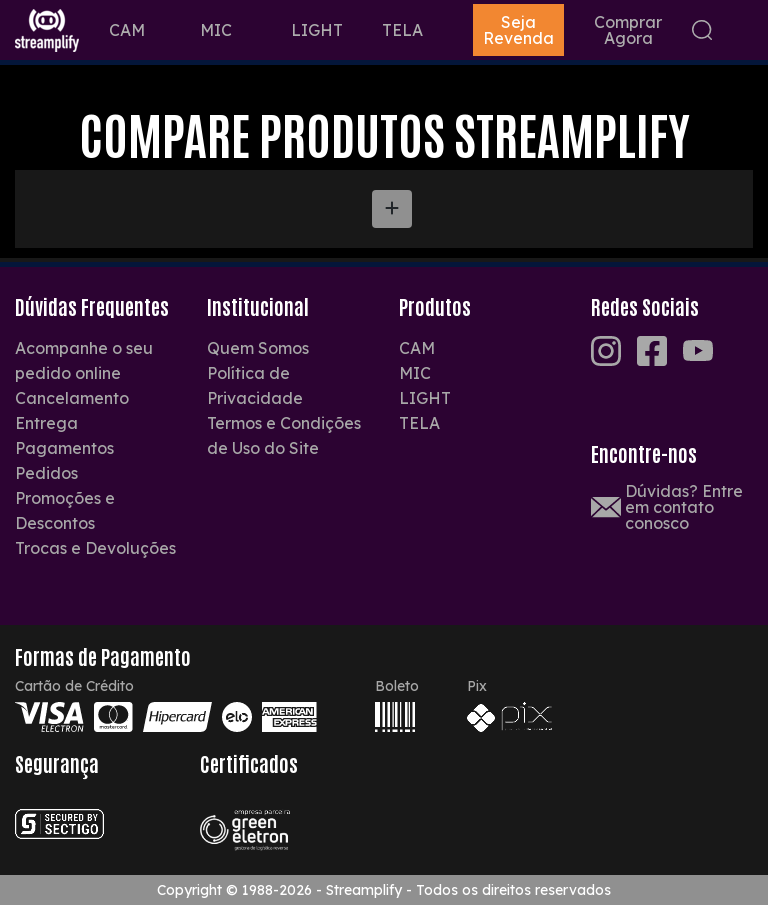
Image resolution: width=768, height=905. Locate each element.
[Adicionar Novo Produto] (392, 209)
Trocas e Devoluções (95, 548)
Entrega (46, 423)
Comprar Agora (628, 30)
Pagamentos (64, 448)
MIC (216, 30)
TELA (402, 30)
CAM (127, 30)
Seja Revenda (518, 30)
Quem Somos (258, 348)
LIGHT (317, 30)
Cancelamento (72, 398)
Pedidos (46, 473)
